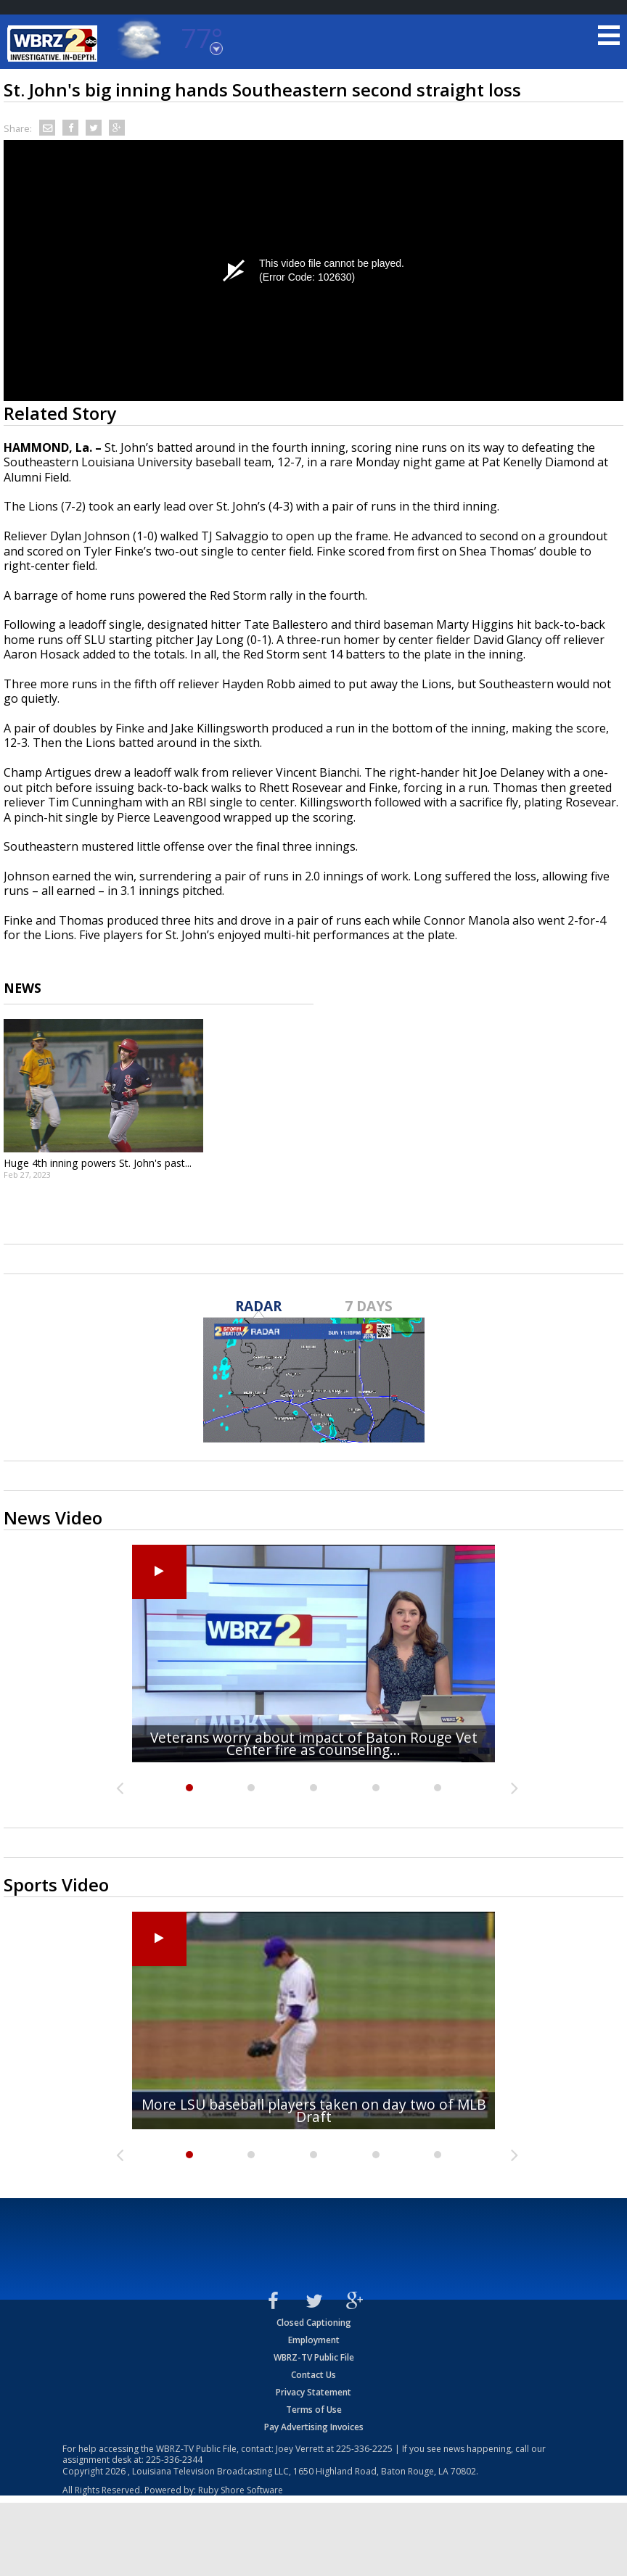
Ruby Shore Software (240, 2490)
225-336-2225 (364, 2449)
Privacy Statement (313, 2392)
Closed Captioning (313, 2322)
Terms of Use (314, 2409)
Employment (314, 2340)
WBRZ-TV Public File (314, 2357)
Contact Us (313, 2375)
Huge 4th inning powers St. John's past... (98, 1163)
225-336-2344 (174, 2459)
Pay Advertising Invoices (314, 2427)
